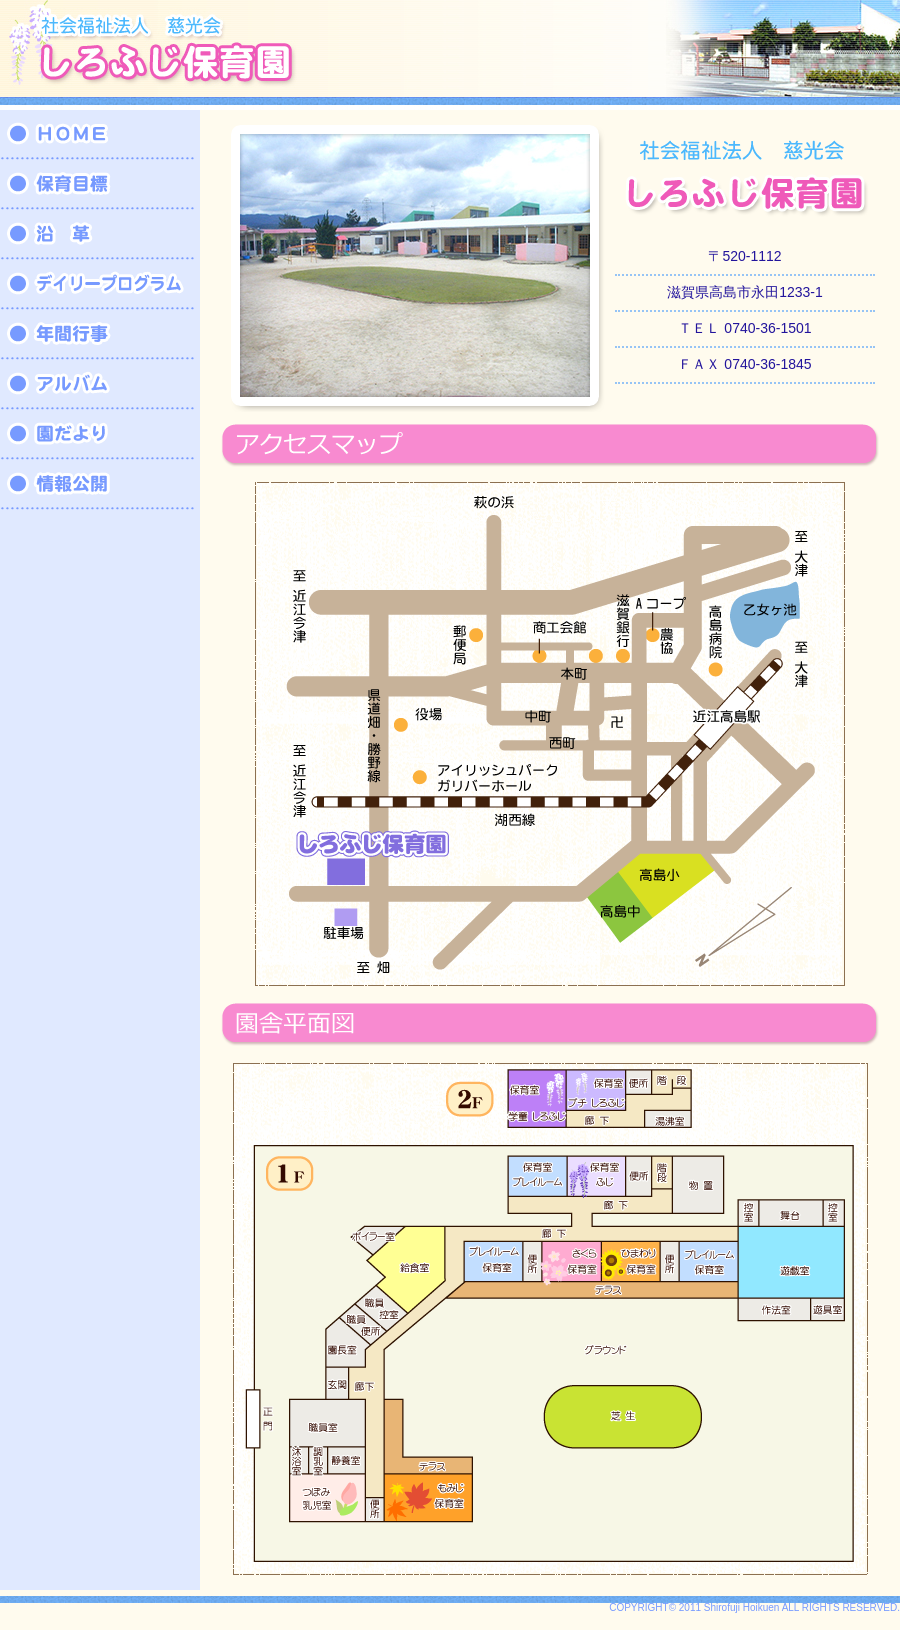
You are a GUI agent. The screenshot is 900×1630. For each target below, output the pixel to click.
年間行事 (100, 335)
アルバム (100, 385)
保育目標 (100, 185)
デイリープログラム (100, 285)
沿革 (100, 235)
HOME (100, 135)
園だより (100, 435)
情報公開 (100, 485)
